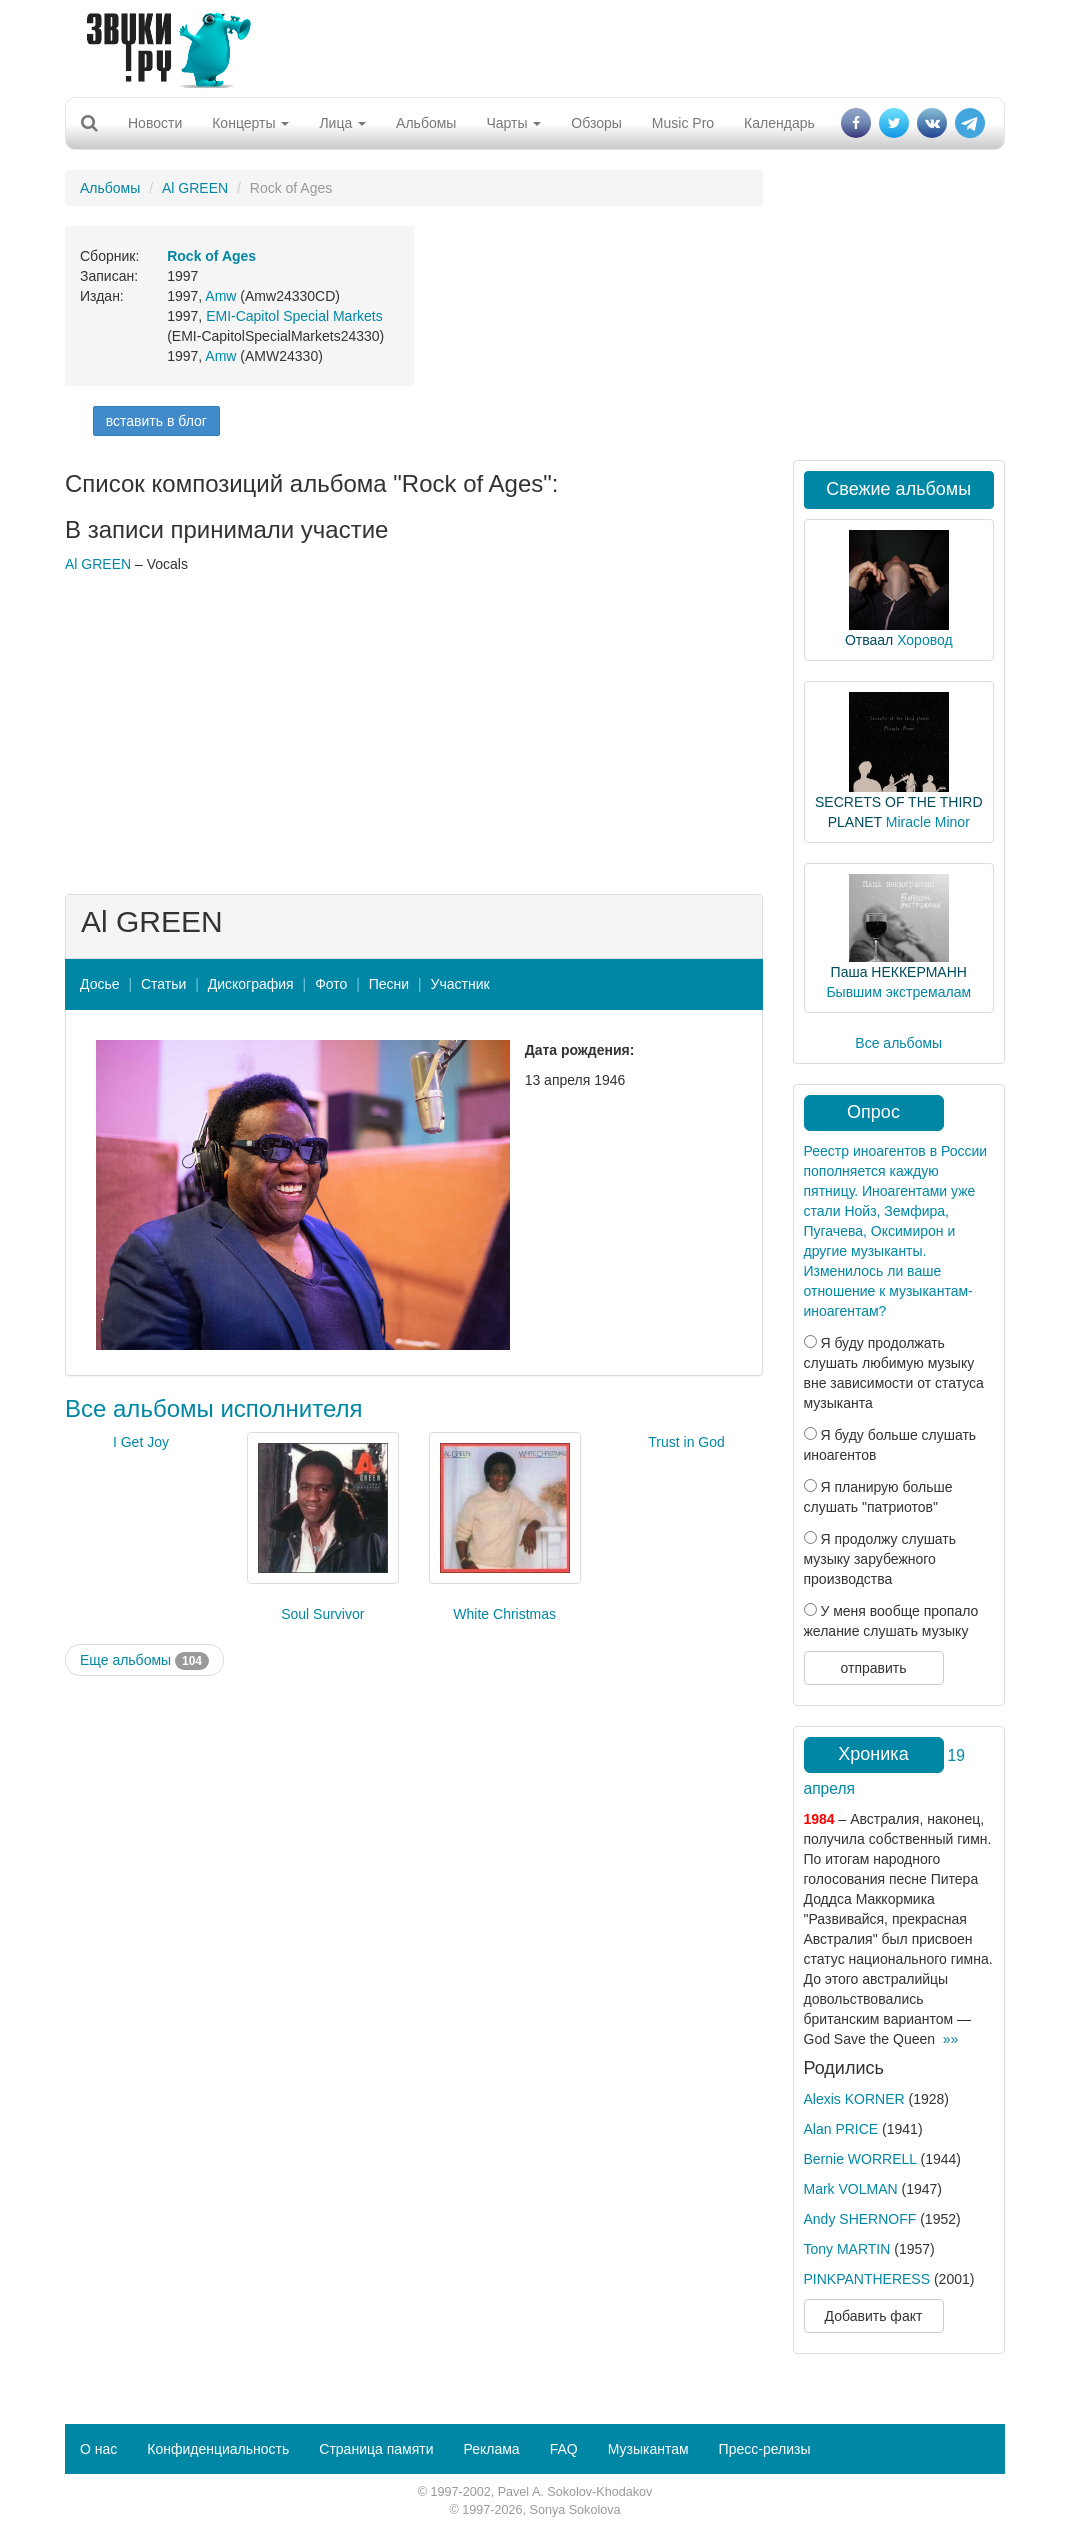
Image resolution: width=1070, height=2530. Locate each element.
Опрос (873, 1112)
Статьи (163, 984)
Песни (389, 984)
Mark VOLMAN (851, 2189)
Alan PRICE (841, 2129)
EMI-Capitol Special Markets (294, 316)
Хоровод (924, 640)
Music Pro (683, 123)
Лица (342, 123)
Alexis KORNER (854, 2099)
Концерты (250, 123)
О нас (98, 2449)
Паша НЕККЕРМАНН (899, 972)
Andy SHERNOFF (860, 2219)
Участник (460, 984)
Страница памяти (376, 2449)
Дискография (251, 984)
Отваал (869, 640)
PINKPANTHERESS (867, 2279)
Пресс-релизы (765, 2449)
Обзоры (596, 123)
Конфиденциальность (218, 2449)
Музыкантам (648, 2449)
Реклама (491, 2449)
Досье (100, 984)
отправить (873, 1668)
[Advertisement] (528, 45)
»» (951, 2039)
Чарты (513, 123)
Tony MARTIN (847, 2249)
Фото (331, 984)
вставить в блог (156, 421)
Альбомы (426, 123)
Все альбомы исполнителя (214, 1408)
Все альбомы (898, 1043)
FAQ (564, 2449)
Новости (155, 123)
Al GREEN (195, 188)
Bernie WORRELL (860, 2159)
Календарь (779, 123)
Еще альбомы (144, 1661)
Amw (220, 296)
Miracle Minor (928, 822)
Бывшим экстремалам (898, 992)
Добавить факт (874, 2316)
